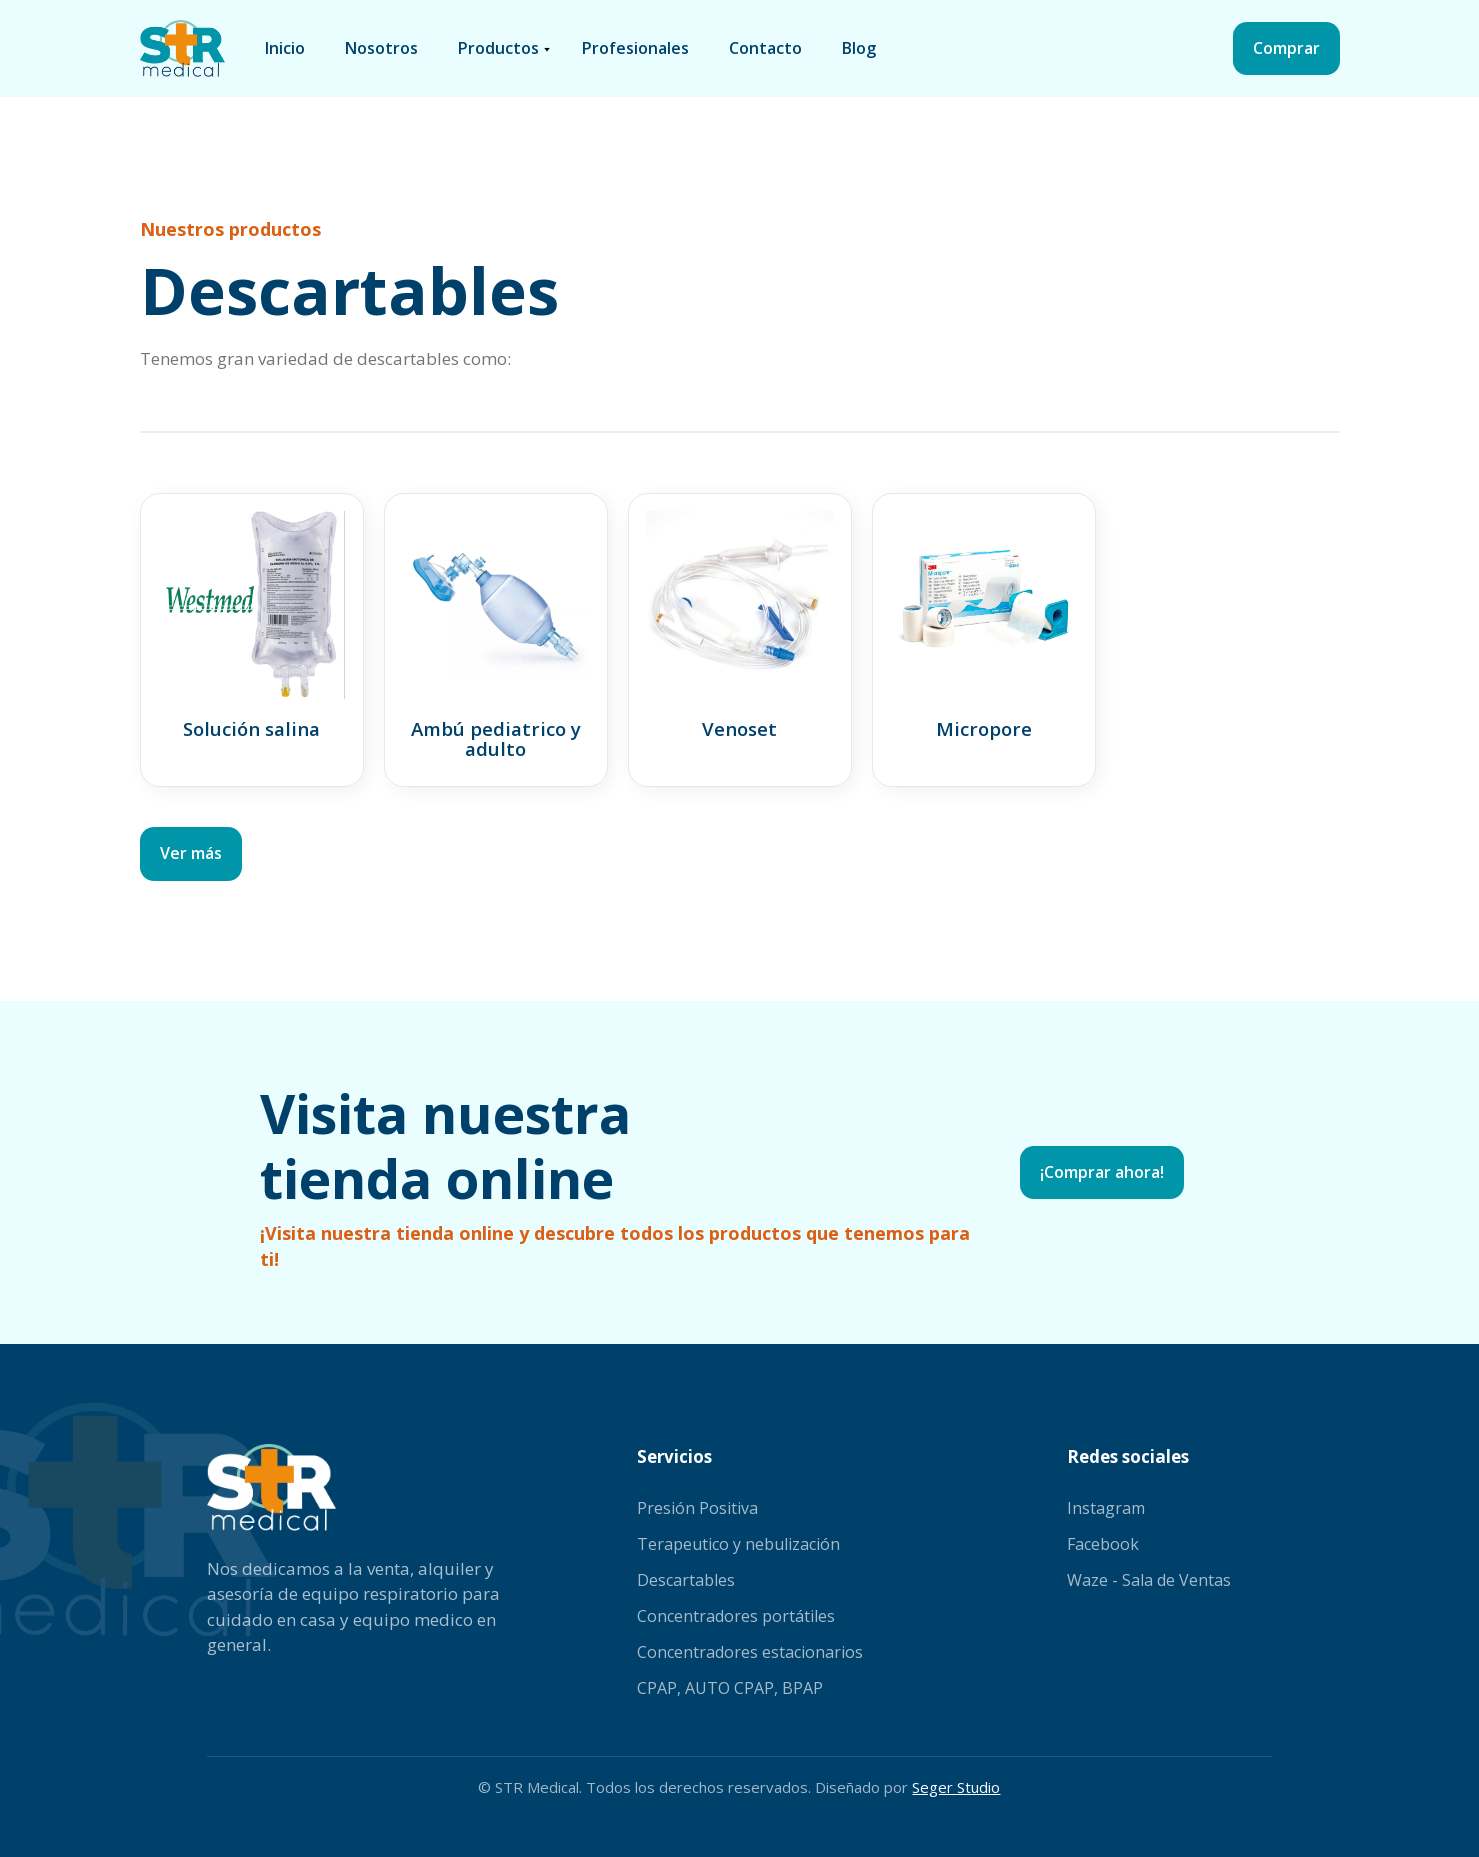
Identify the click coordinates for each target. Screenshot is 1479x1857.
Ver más (191, 853)
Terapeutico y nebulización (738, 1544)
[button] (500, 49)
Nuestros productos (230, 229)
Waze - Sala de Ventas (1149, 1580)
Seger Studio (956, 1787)
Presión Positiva (697, 1508)
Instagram (1106, 1508)
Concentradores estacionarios (750, 1652)
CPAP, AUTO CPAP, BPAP (730, 1688)
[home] (182, 48)
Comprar (1286, 48)
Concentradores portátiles (736, 1616)
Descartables (686, 1580)
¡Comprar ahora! (1102, 1172)
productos (498, 48)
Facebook (1103, 1544)
